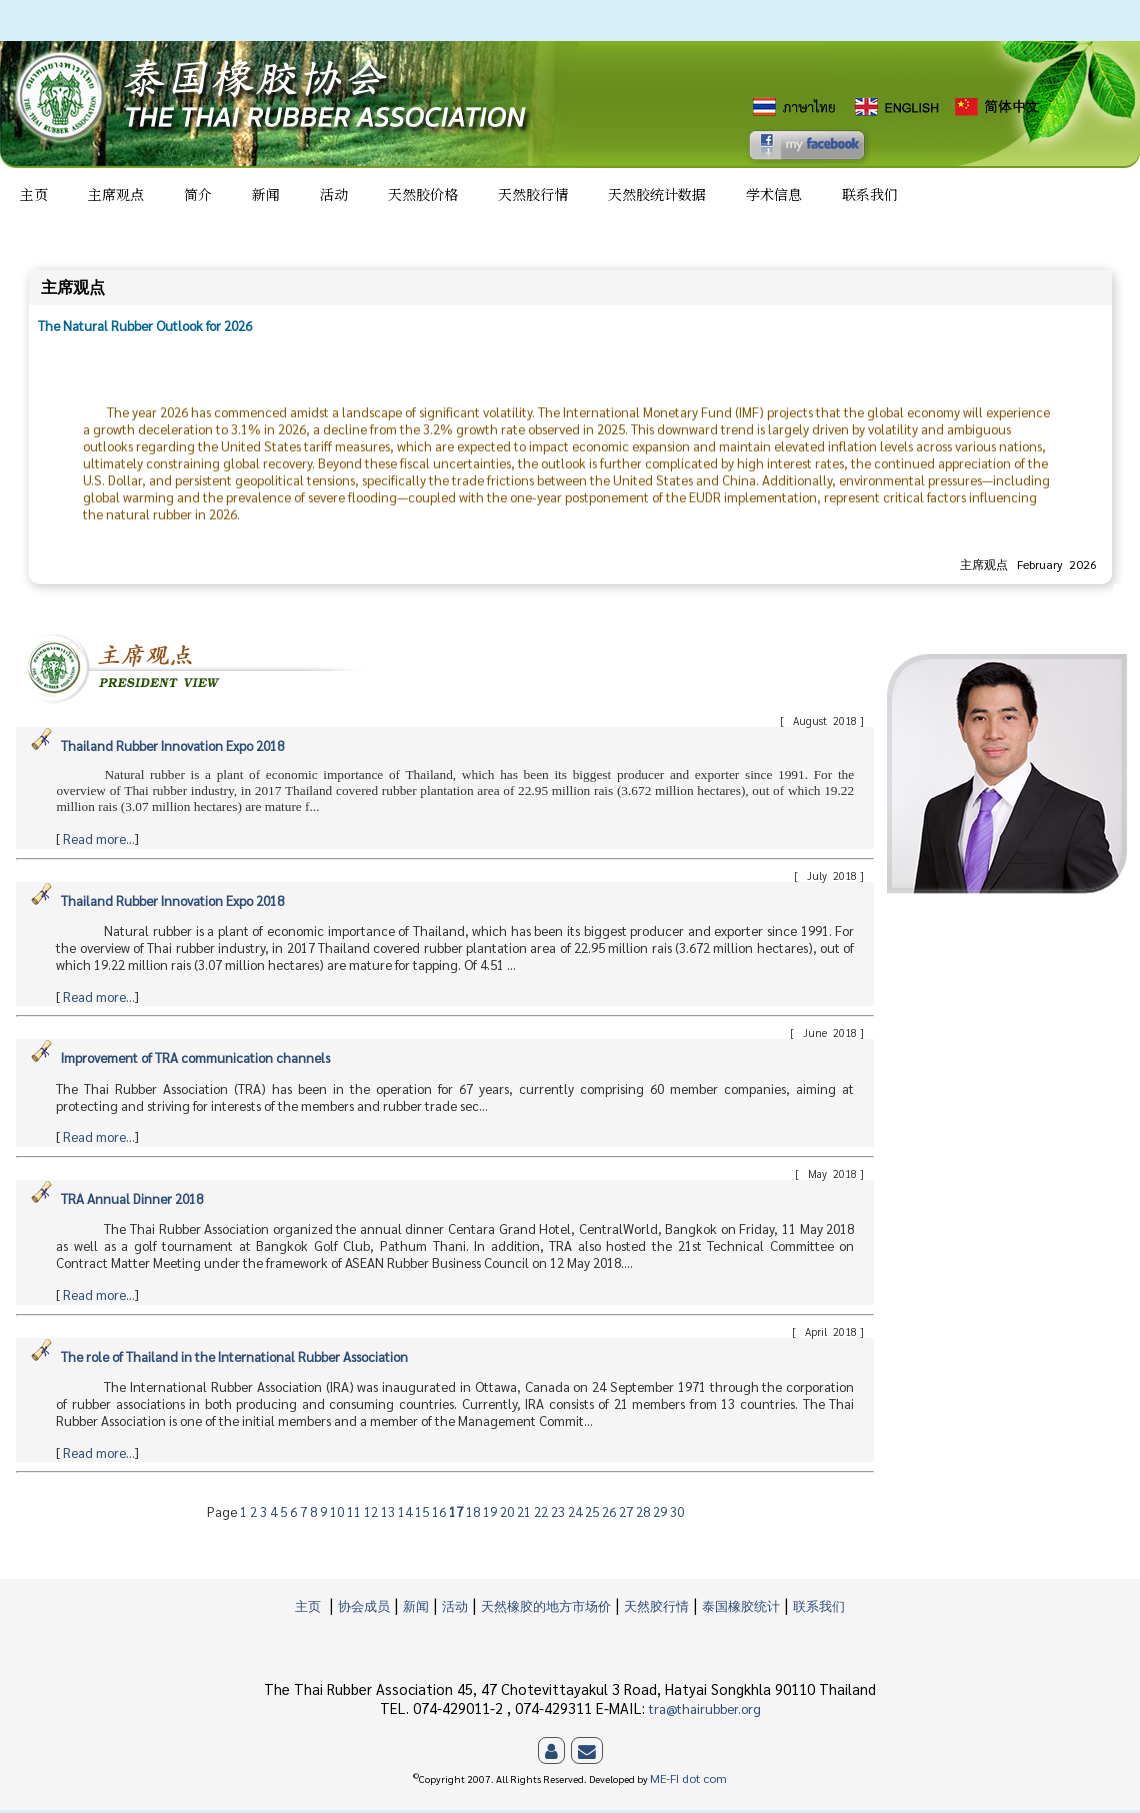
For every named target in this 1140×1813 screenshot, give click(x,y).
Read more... (99, 841)
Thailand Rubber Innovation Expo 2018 (172, 748)
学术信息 (774, 197)
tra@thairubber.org (705, 1711)
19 (491, 1514)
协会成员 (364, 1608)
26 (610, 1514)
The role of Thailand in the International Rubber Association (234, 1359)
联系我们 (870, 197)
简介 (198, 197)
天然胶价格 (423, 197)
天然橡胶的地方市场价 (546, 1608)
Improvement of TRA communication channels (195, 1060)
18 (474, 1514)
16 (440, 1514)
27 (627, 1514)
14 (406, 1514)
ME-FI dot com (688, 1782)
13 (389, 1514)
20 (508, 1514)
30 (677, 1514)
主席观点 (116, 197)
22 (542, 1514)
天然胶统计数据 (657, 197)
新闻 (266, 197)
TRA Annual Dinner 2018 (132, 1201)
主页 (34, 197)
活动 (334, 197)
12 (372, 1514)
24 (576, 1514)
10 (338, 1514)
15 (423, 1514)
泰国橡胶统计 (741, 1608)
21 (525, 1514)
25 (593, 1514)
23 (559, 1514)
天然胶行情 (533, 197)
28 (644, 1514)
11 (355, 1514)
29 (661, 1514)
